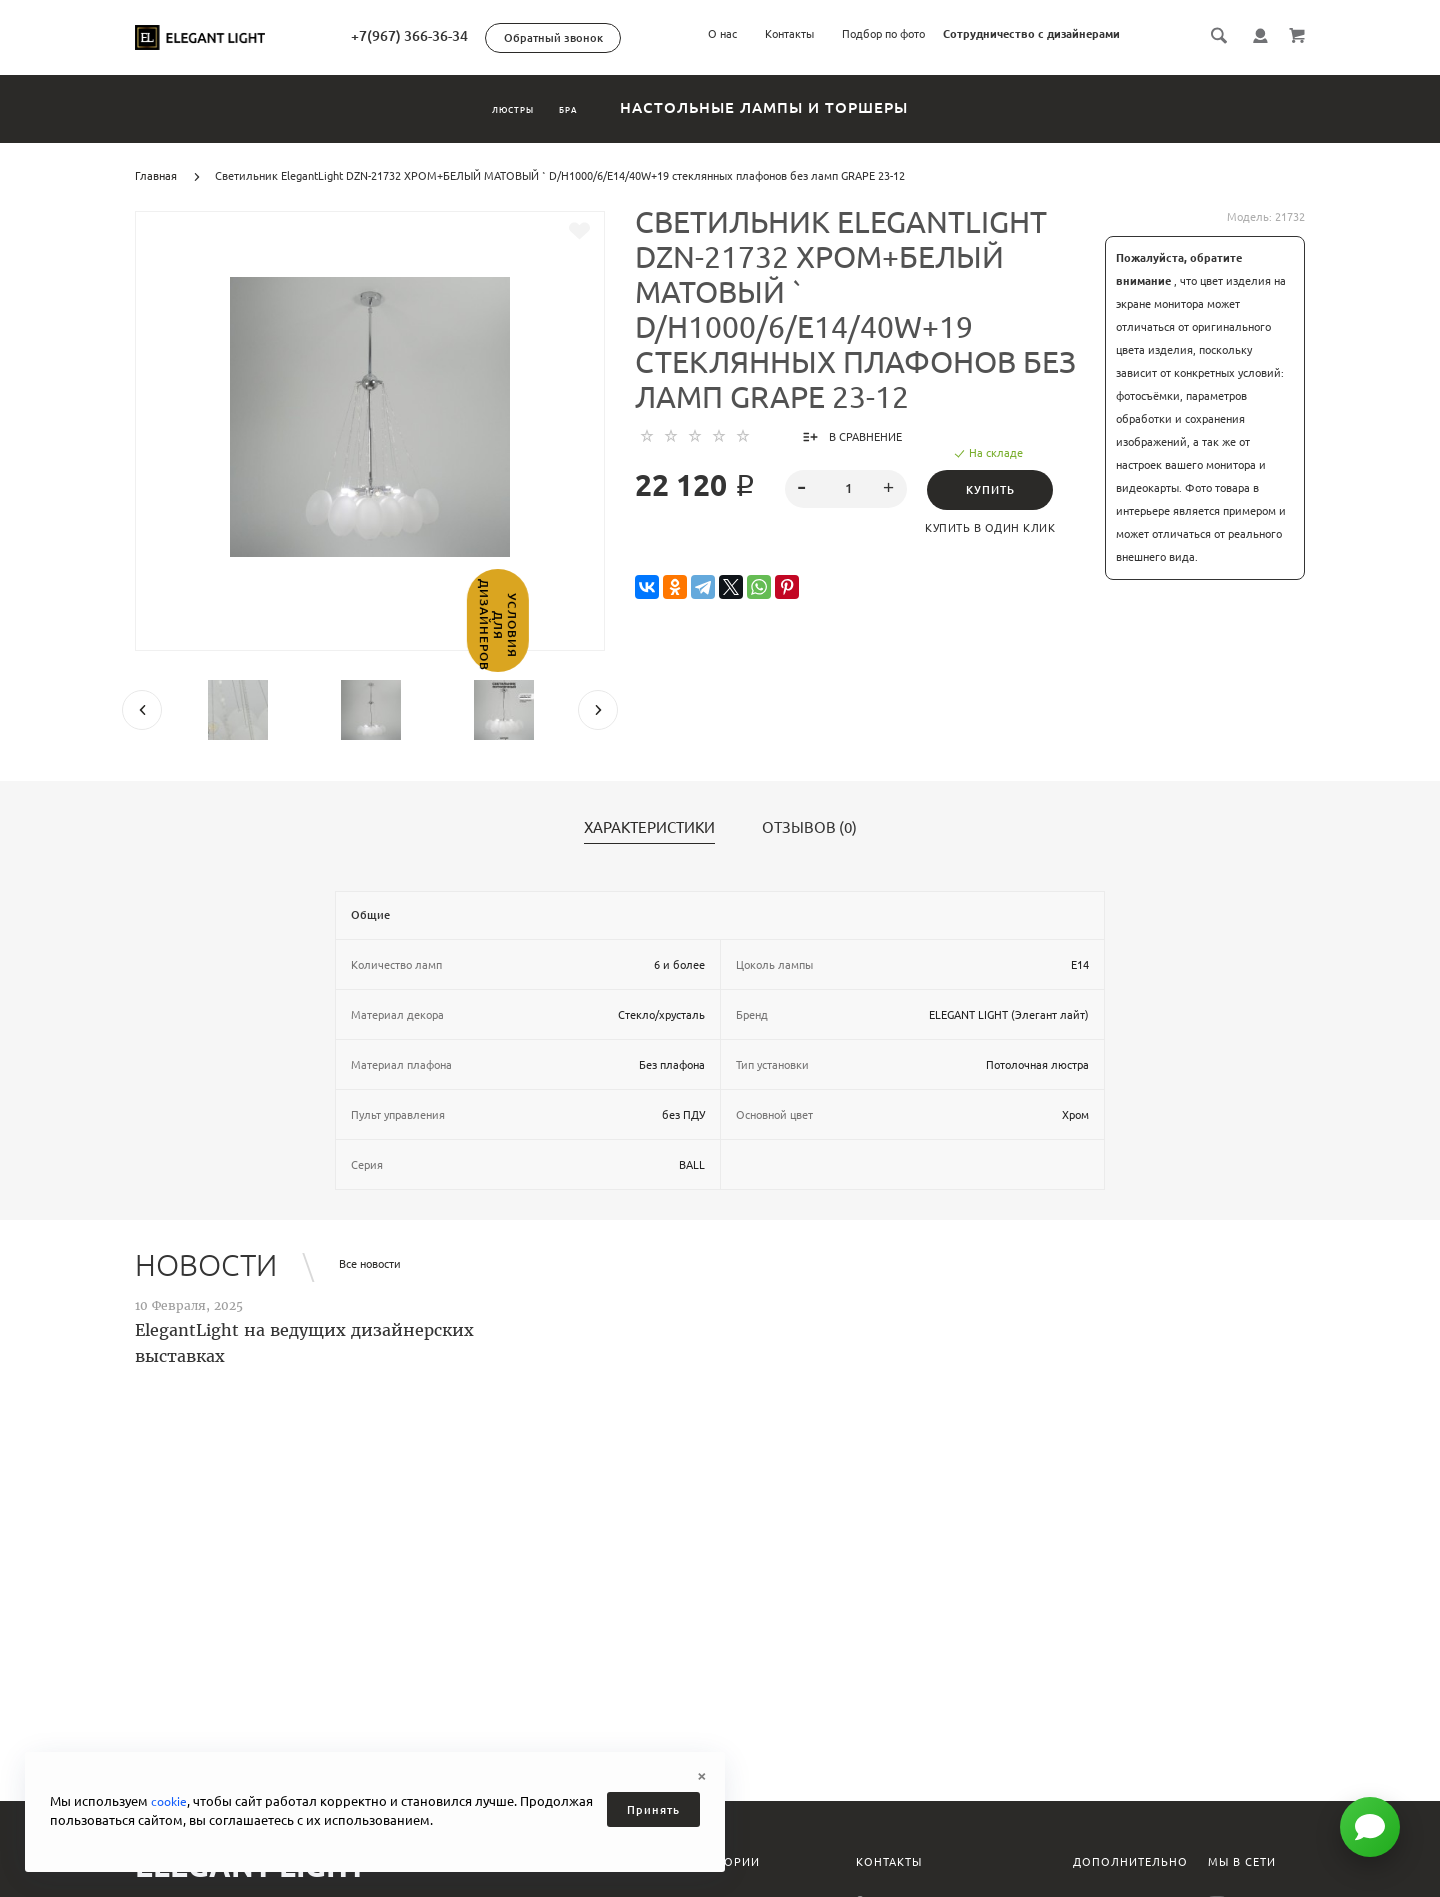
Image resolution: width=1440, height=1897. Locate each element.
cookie (170, 1801)
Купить (996, 490)
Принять (653, 1810)
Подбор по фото (883, 34)
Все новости (370, 1264)
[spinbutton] (846, 489)
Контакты (789, 34)
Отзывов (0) (809, 828)
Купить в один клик (997, 528)
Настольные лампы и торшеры (825, 107)
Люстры (488, 107)
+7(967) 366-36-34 (495, 36)
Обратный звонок (639, 38)
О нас (722, 34)
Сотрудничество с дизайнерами (1031, 34)
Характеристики (649, 828)
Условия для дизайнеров (17, 676)
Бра (603, 107)
